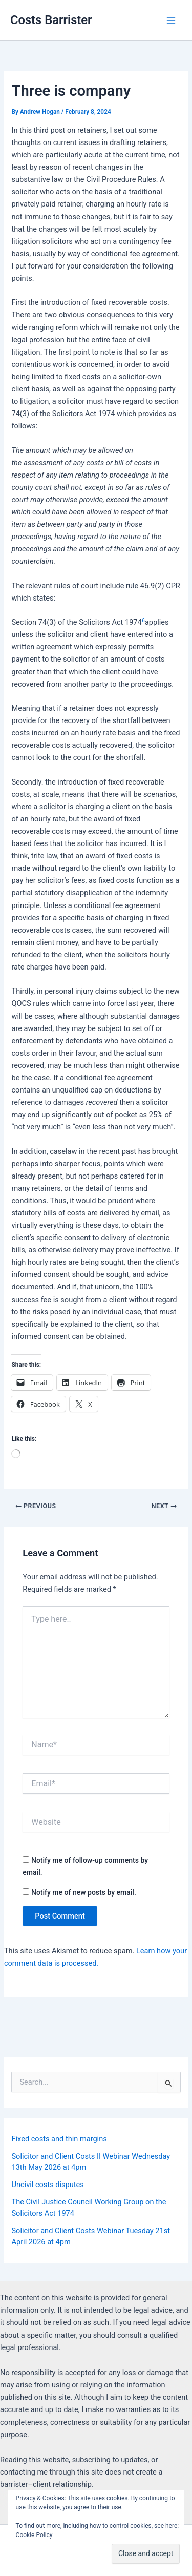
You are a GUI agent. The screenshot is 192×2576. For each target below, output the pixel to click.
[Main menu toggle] (171, 20)
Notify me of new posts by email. (83, 1892)
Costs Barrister (51, 20)
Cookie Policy (34, 2535)
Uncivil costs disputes (47, 2184)
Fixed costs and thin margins (58, 2139)
